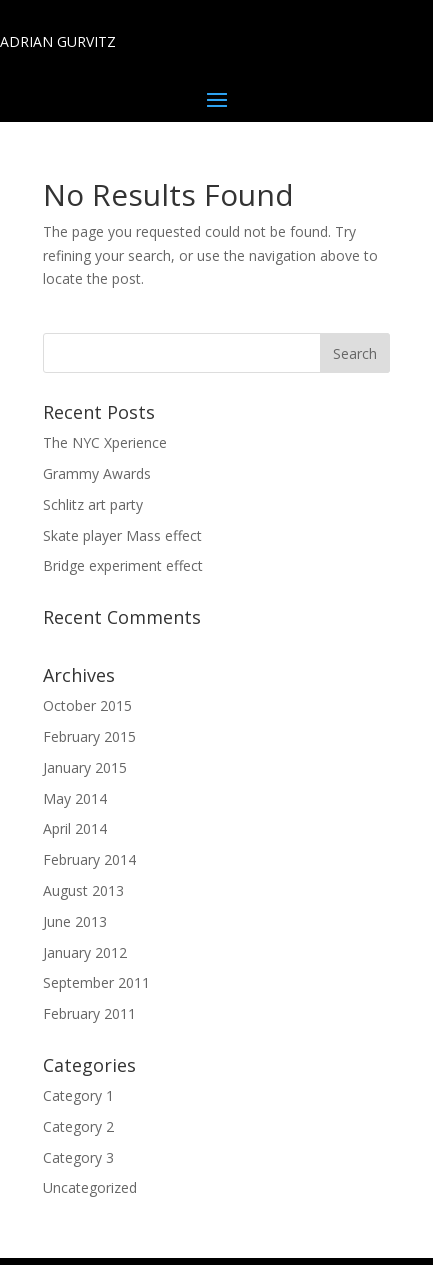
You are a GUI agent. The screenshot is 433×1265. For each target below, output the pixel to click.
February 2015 (89, 736)
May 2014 (75, 798)
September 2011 (96, 982)
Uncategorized (90, 1187)
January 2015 (85, 767)
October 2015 (87, 705)
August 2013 (83, 890)
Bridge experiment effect (123, 565)
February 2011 (89, 1013)
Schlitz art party (93, 504)
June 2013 (75, 921)
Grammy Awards (97, 473)
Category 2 (78, 1126)
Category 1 (78, 1095)
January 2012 (85, 952)
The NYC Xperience (105, 442)
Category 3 (78, 1157)
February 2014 (89, 859)
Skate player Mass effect (122, 535)
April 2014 (75, 828)
